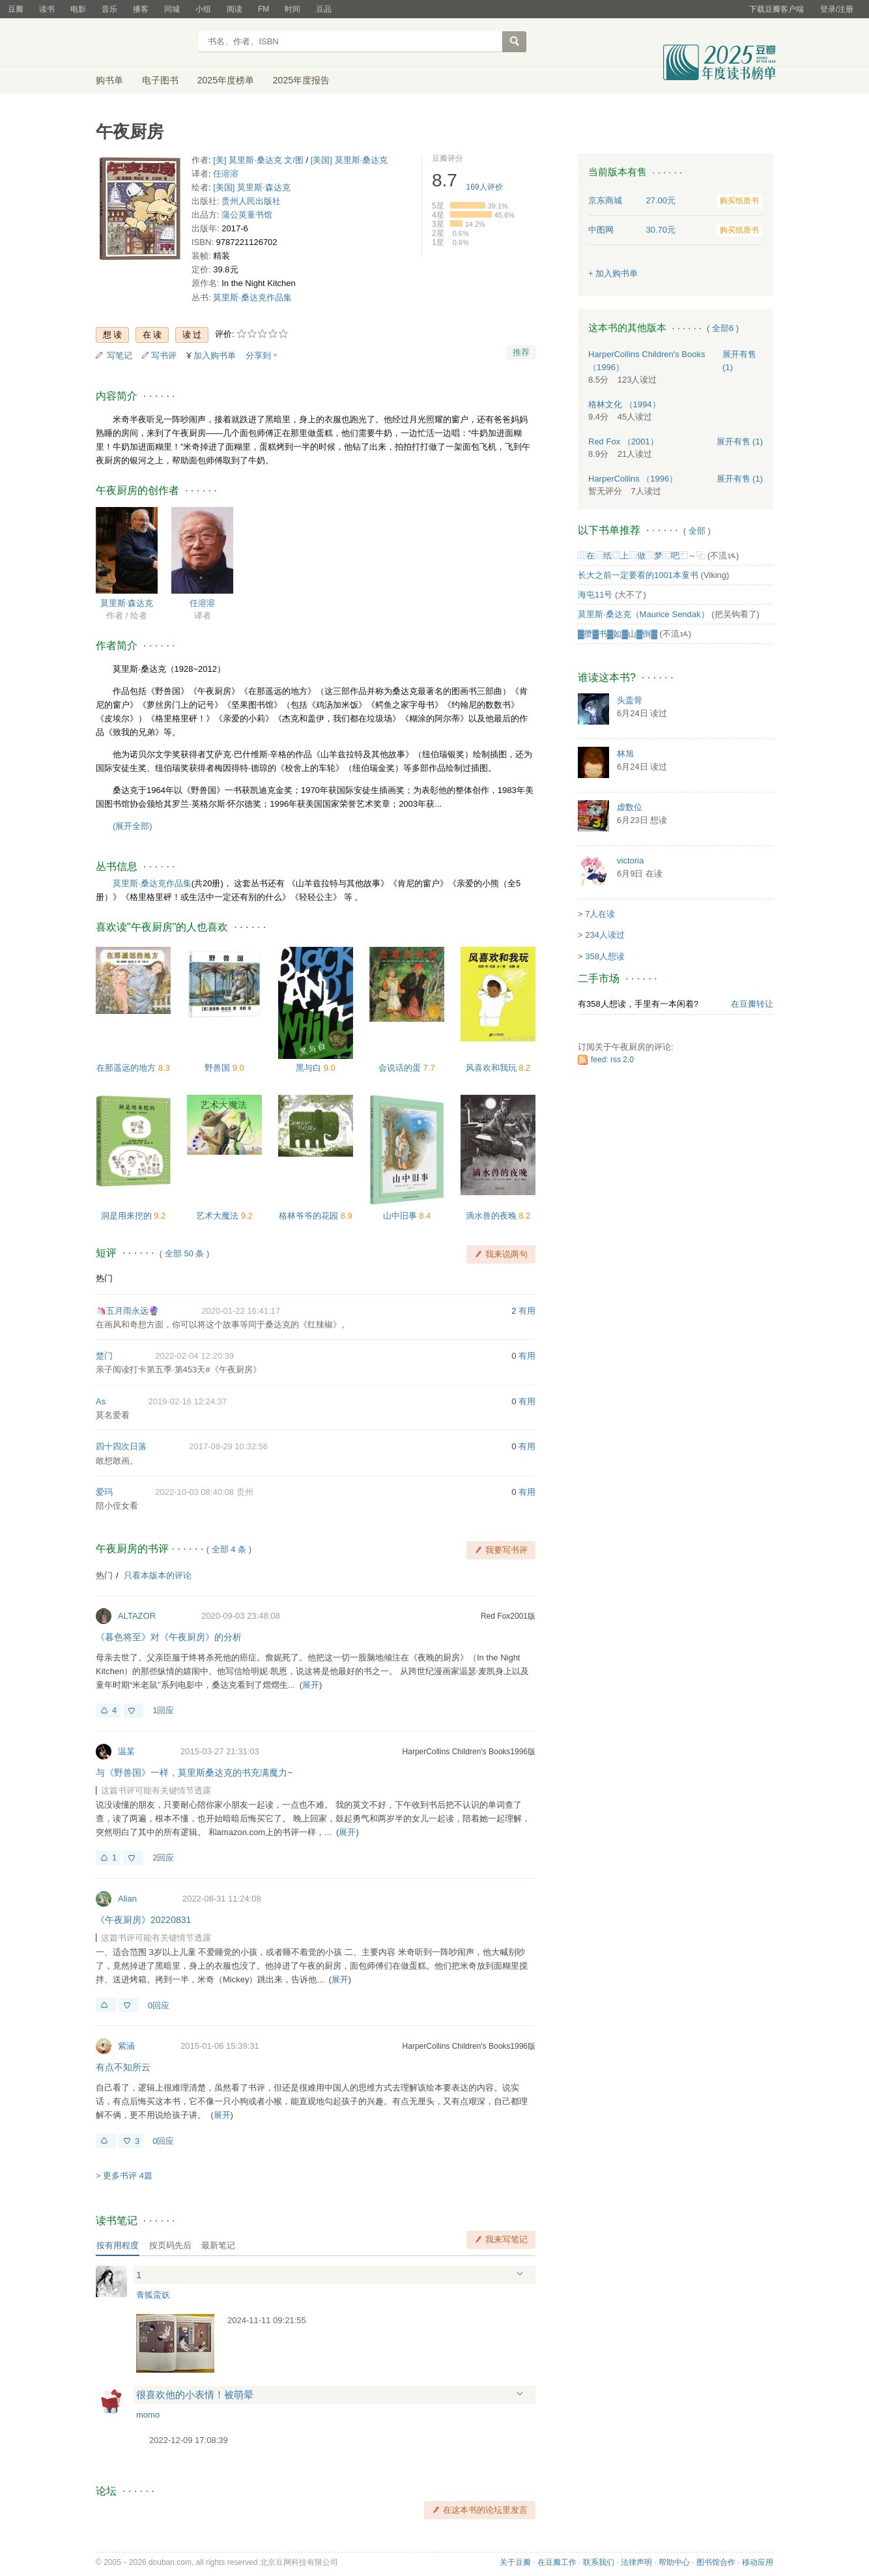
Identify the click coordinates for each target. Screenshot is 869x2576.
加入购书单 (214, 355)
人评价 (484, 187)
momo (148, 2415)
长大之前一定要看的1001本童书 (638, 575)
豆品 (324, 9)
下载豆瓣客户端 (776, 9)
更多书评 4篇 (127, 2175)
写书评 (164, 355)
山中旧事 (401, 1216)
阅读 (234, 9)
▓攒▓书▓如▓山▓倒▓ (617, 634)
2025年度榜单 (225, 80)
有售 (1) (740, 441)
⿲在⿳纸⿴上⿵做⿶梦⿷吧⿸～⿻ (641, 555)
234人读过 (605, 935)
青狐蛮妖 (153, 2295)
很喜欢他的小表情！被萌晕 (194, 2394)
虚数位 (629, 807)
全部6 (723, 328)
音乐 (109, 9)
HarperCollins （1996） (632, 479)
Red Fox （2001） (623, 441)
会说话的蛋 (400, 1068)
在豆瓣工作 (557, 2562)
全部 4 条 (229, 1549)
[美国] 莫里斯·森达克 (251, 187)
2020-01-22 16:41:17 (240, 1311)
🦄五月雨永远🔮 (127, 1311)
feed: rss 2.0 (612, 1059)
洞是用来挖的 (127, 1216)
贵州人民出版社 (251, 201)
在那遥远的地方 (127, 1068)
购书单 (109, 80)
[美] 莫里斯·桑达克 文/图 (258, 160)
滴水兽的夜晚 (492, 1216)
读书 (47, 9)
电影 (78, 9)
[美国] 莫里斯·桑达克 (349, 160)
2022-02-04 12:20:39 (194, 1356)
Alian (127, 1898)
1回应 (163, 1710)
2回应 (163, 1857)
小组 (203, 9)
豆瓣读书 (143, 43)
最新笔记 (218, 2245)
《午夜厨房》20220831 (143, 1920)
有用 (527, 1311)
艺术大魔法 (218, 1216)
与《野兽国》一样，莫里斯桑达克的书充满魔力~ (194, 1772)
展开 (310, 1685)
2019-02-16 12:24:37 (187, 1401)
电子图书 (160, 80)
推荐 (521, 352)
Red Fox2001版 (508, 1616)
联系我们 (598, 2562)
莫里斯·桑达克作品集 (252, 297)
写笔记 (119, 355)
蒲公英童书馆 (246, 215)
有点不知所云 (123, 2067)
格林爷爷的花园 (310, 1216)
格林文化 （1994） (624, 404)
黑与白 (310, 1068)
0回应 (158, 2005)
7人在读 (600, 914)
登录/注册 (836, 9)
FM (263, 9)
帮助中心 (674, 2562)
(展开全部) (132, 826)
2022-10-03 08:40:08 (194, 1492)
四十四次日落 (121, 1446)
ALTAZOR (137, 1616)
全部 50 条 (185, 1253)
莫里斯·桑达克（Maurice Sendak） (643, 614)
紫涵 (126, 2046)
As (101, 1401)
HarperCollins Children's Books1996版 (469, 1751)
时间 (292, 9)
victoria (630, 860)
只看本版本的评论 (158, 1575)
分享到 (258, 355)
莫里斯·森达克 (127, 603)
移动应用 (757, 2562)
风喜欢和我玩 (492, 1068)
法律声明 (636, 2562)
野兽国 (219, 1068)
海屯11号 (595, 595)
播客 (141, 9)
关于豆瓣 (515, 2562)
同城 (172, 9)
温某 (126, 1751)
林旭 (625, 754)
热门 (104, 1278)
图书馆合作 (715, 2562)
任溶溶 (225, 174)
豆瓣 (15, 9)
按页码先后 (170, 2245)
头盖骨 (629, 700)
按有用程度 (117, 2245)
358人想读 (605, 956)
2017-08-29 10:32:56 (228, 1446)
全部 (697, 531)
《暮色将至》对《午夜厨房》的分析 (169, 1637)
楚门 (104, 1356)
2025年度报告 (301, 80)
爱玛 (104, 1492)
